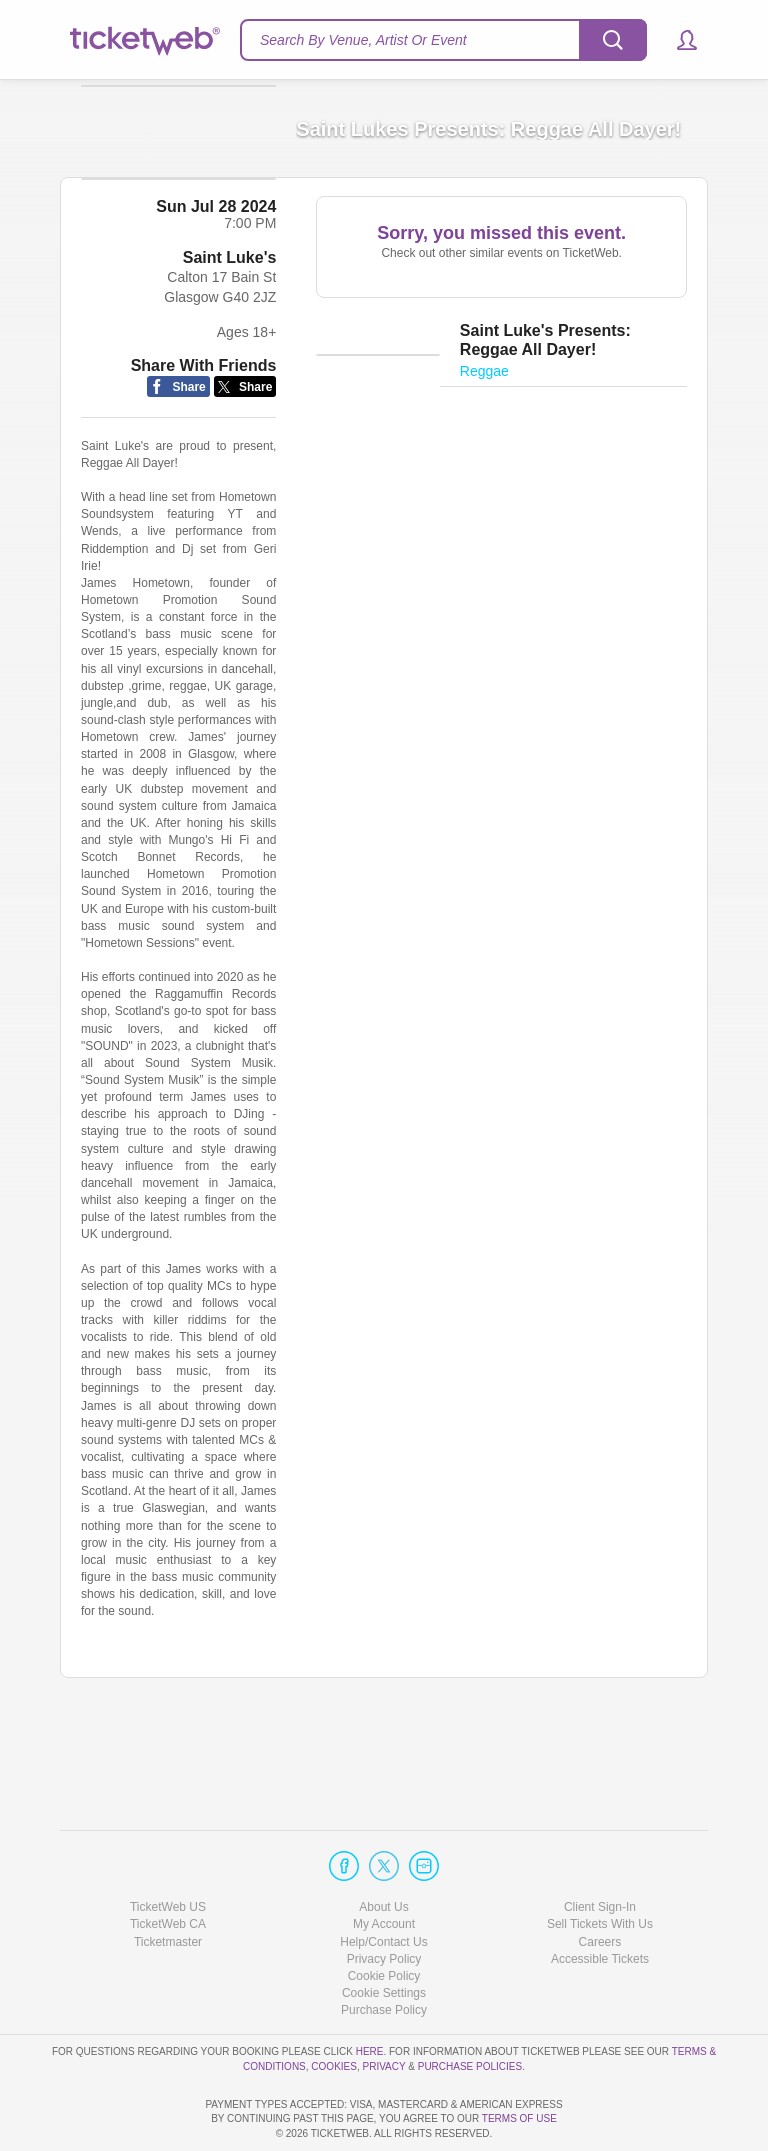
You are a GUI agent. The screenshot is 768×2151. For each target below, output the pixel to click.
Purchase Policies (470, 2009)
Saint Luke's (230, 360)
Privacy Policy (384, 1902)
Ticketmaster (168, 1885)
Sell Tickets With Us (600, 1868)
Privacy (384, 2009)
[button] (677, 40)
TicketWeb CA (168, 1868)
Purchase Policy (384, 1953)
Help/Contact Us (383, 1885)
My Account (384, 1868)
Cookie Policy (384, 1919)
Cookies (334, 2009)
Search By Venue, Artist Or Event (363, 40)
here (370, 1994)
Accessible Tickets (600, 1902)
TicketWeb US (168, 1850)
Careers (600, 1885)
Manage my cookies (384, 1936)
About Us (383, 1850)
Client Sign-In (600, 1850)
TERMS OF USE (519, 2119)
